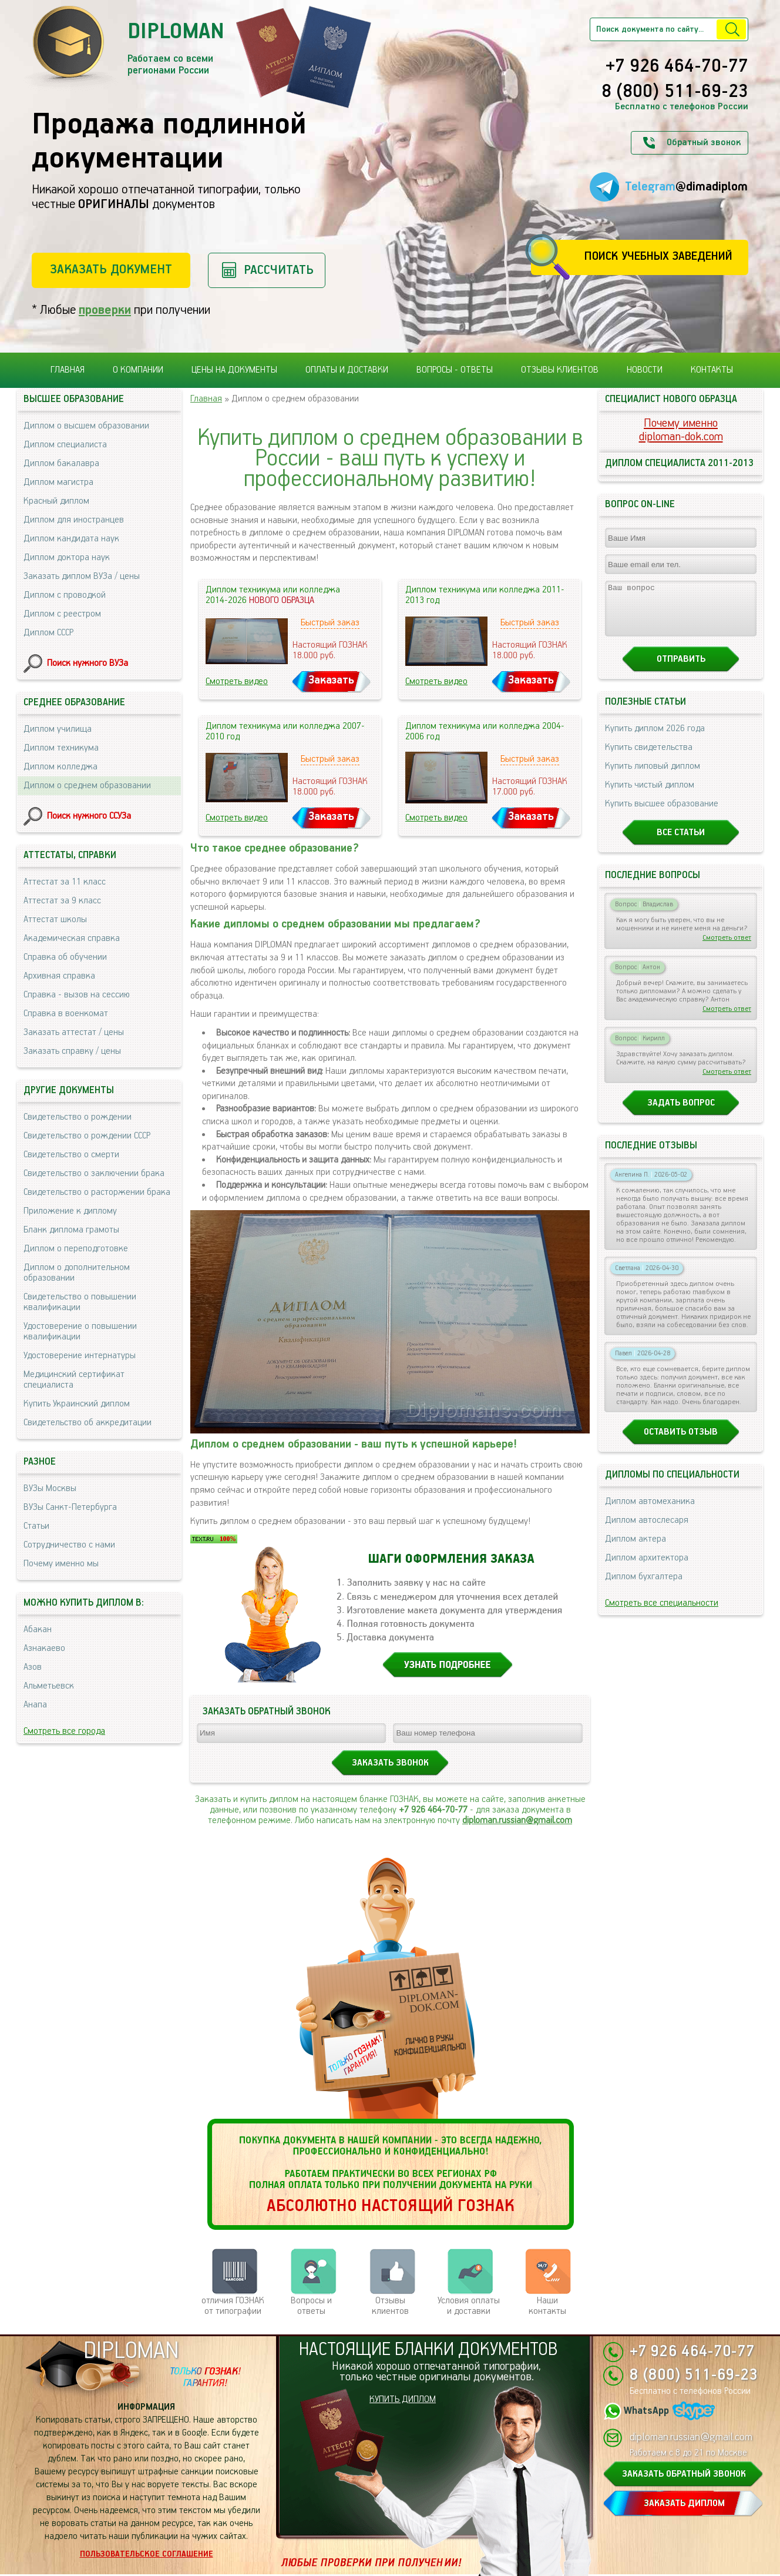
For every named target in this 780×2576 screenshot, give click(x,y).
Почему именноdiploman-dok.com (681, 430)
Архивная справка (59, 976)
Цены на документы (234, 370)
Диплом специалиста (65, 444)
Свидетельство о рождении (77, 1117)
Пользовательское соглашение (146, 2554)
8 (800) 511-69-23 (674, 92)
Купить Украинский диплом (76, 1403)
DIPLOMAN (131, 2351)
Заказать (331, 680)
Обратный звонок (704, 142)
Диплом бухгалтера (643, 1587)
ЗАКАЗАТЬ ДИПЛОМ (684, 2503)
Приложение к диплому (70, 1211)
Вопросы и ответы (311, 2306)
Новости (645, 370)
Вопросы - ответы (454, 370)
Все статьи (681, 843)
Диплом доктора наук (66, 557)
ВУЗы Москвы (49, 1488)
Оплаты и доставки (346, 370)
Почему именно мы (61, 1563)
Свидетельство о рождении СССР (86, 1135)
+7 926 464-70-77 (677, 67)
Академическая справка (71, 938)
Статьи (36, 1526)
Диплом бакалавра (61, 463)
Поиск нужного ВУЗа (87, 663)
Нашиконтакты (547, 2306)
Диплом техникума (61, 747)
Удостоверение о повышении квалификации (80, 1331)
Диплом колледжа (60, 766)
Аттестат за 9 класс (62, 900)
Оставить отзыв (681, 1442)
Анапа (35, 1704)
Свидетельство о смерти (71, 1154)
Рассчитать (279, 270)
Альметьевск (48, 1685)
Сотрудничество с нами (69, 1544)
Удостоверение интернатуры (79, 1355)
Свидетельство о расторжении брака (96, 1192)
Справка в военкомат (65, 1013)
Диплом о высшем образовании (86, 425)
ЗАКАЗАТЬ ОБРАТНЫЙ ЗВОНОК (684, 2474)
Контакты (712, 370)
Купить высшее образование (661, 814)
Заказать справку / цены (72, 1051)
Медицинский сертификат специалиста (74, 1380)
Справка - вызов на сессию (76, 994)
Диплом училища (57, 729)
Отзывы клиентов (560, 370)
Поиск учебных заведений (658, 256)
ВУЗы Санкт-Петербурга (70, 1507)
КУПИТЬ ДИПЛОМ (402, 2399)
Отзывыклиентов (390, 2306)
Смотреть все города (64, 1731)
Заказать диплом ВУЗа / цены (81, 576)
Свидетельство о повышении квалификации (79, 1302)
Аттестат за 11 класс (64, 881)
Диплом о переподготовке (75, 1248)
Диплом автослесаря (646, 1530)
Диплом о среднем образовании (87, 785)
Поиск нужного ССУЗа (89, 816)
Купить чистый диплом (649, 795)
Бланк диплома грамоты (71, 1229)
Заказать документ (111, 269)
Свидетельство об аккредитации (87, 1422)
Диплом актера (635, 1549)
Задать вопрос (681, 1113)
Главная (68, 370)
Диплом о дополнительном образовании (76, 1273)
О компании (138, 370)
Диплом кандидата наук (71, 538)
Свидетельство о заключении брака (93, 1173)
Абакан (37, 1629)
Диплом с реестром (62, 613)
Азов (32, 1667)
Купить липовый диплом (652, 776)
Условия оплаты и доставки (469, 2306)
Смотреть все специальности (661, 1613)
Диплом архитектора (646, 1568)
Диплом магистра (58, 482)
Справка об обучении (65, 957)
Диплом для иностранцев (73, 519)
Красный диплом (56, 501)
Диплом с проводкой (64, 595)
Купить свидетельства (648, 757)
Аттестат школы (55, 919)
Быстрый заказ (330, 622)
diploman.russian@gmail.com (517, 1820)
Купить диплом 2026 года (655, 739)
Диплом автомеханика (650, 1512)
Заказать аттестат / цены (73, 1032)
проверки (105, 310)
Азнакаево (44, 1648)
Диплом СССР (48, 632)
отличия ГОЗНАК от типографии (232, 2306)
